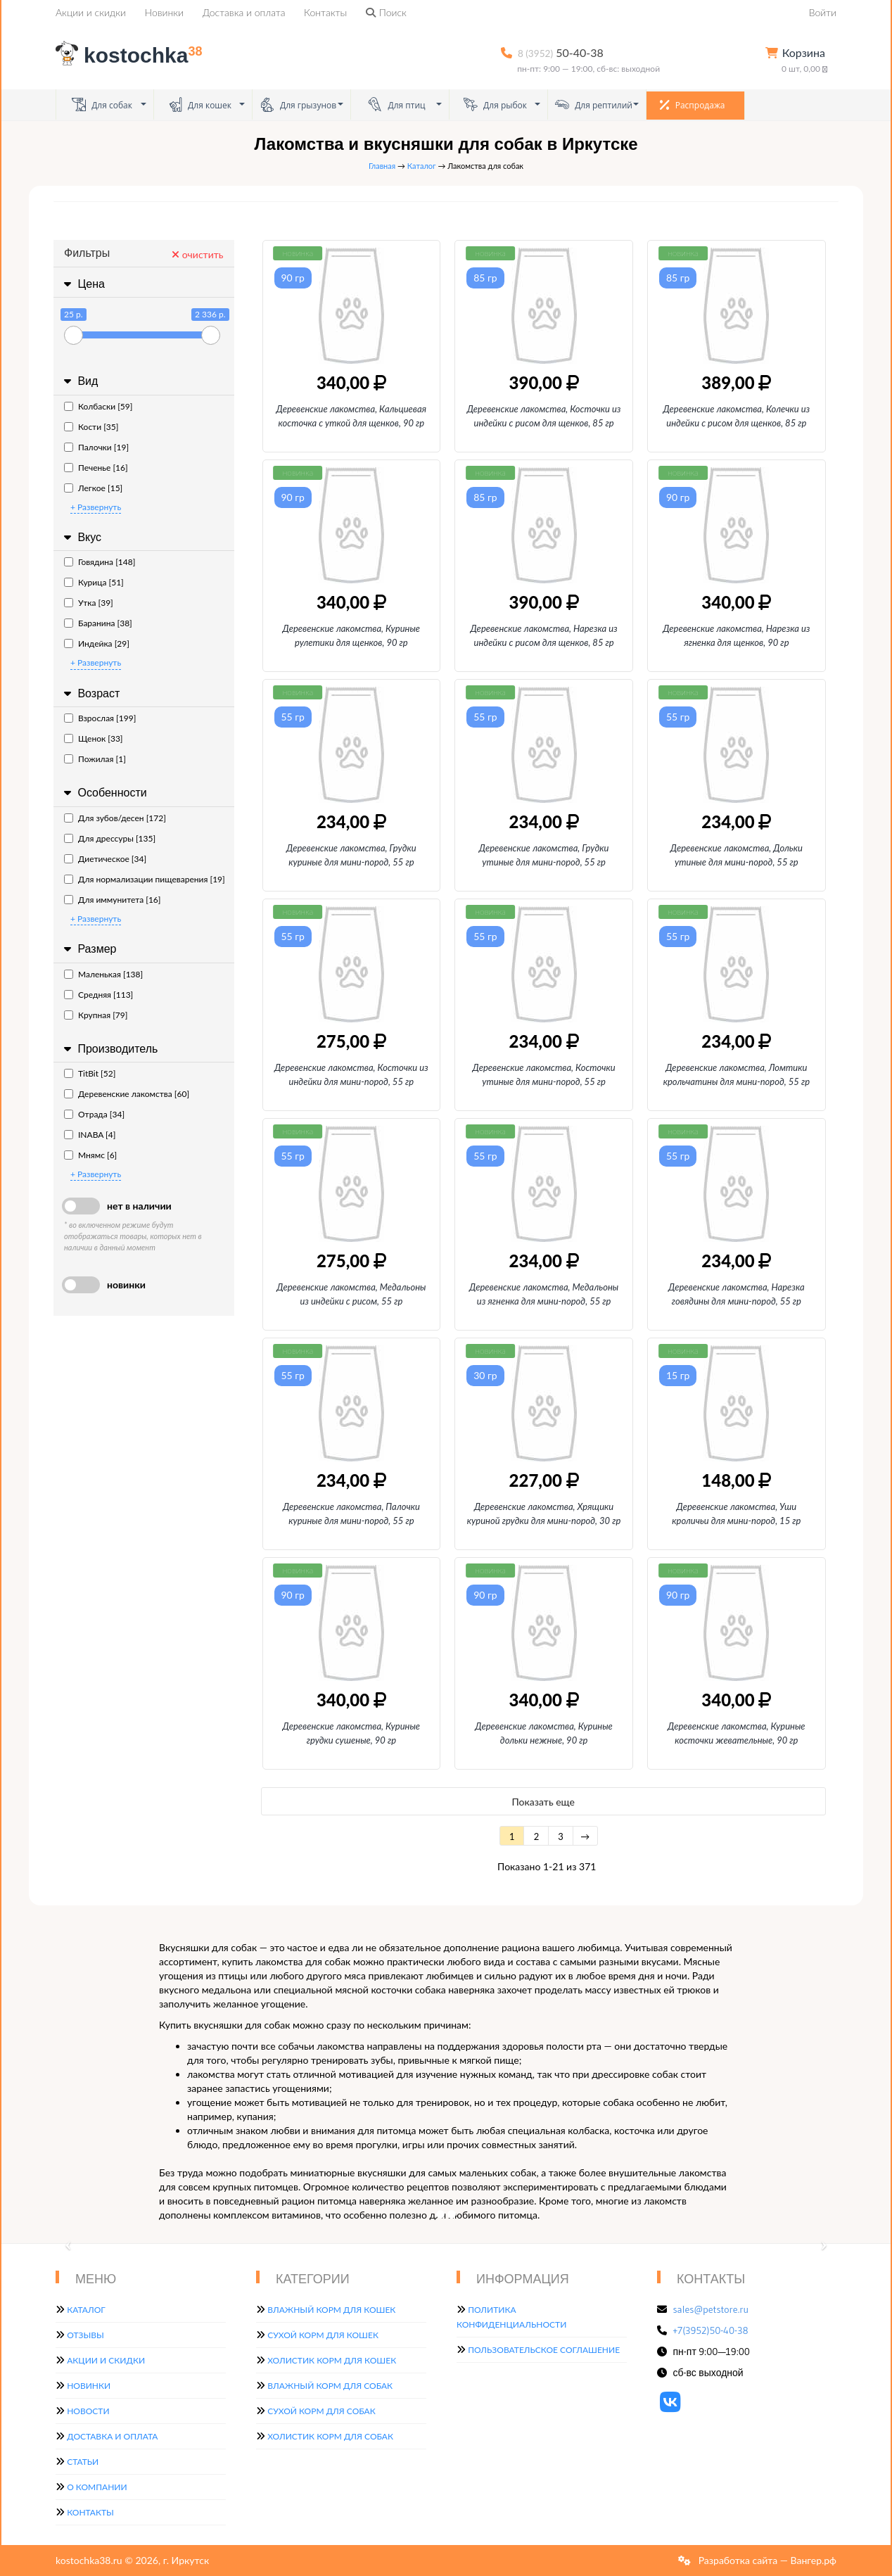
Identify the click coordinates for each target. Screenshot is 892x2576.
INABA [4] (89, 1134)
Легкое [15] (93, 488)
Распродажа (692, 105)
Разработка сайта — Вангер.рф (766, 2560)
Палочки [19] (96, 447)
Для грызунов (298, 104)
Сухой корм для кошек (322, 2335)
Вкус (80, 537)
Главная (382, 165)
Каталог (421, 165)
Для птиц (396, 104)
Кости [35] (91, 426)
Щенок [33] (93, 738)
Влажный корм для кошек (331, 2309)
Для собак (102, 104)
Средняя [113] (98, 994)
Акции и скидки (91, 12)
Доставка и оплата (244, 12)
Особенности (103, 793)
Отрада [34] (94, 1114)
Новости (88, 2411)
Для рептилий (593, 104)
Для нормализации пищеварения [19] (144, 879)
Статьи (82, 2461)
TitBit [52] (89, 1073)
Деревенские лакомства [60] (126, 1094)
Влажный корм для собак (330, 2385)
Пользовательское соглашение (544, 2350)
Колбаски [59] (98, 406)
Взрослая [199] (100, 718)
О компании (97, 2487)
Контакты (325, 12)
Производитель (109, 1049)
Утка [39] (88, 602)
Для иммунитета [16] (112, 899)
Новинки (164, 12)
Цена (82, 284)
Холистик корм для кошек (331, 2360)
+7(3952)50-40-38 (710, 2330)
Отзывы (85, 2335)
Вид (79, 381)
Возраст (90, 693)
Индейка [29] (96, 643)
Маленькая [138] (103, 974)
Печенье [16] (96, 467)
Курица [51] (94, 582)
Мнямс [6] (90, 1155)
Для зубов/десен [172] (115, 818)
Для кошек (199, 104)
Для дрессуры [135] (109, 838)
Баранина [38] (98, 623)
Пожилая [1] (95, 759)
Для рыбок (495, 104)
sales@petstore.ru (711, 2309)
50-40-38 (561, 52)
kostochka (131, 55)
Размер (88, 949)
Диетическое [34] (105, 859)
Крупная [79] (95, 1015)
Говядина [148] (99, 562)
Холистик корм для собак (330, 2436)
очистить (197, 254)
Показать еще (543, 1802)
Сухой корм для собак (321, 2411)
